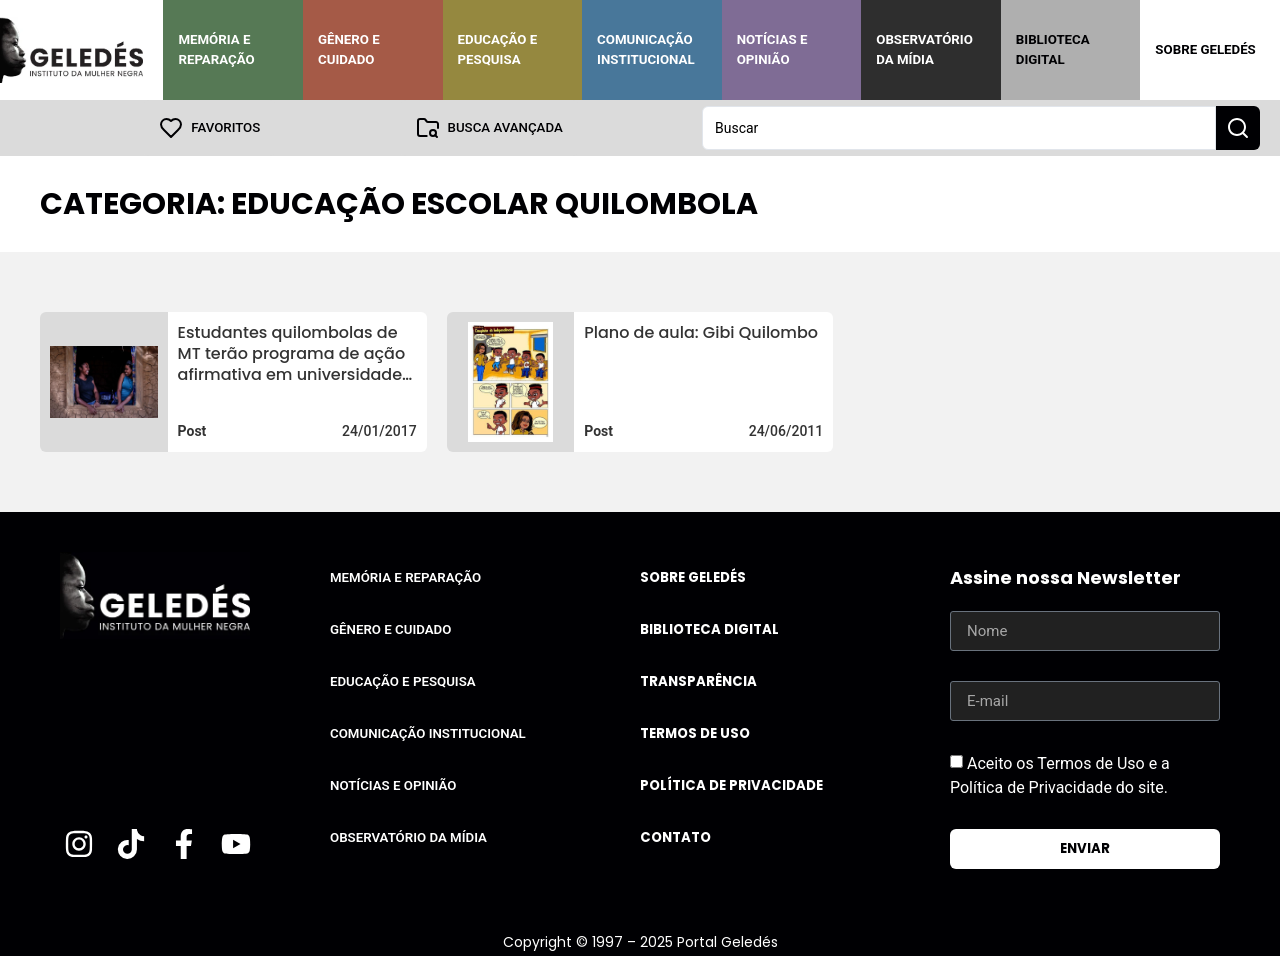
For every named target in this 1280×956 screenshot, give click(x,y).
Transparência (698, 681)
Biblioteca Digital (1053, 49)
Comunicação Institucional (646, 49)
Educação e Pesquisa (498, 49)
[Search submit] (1238, 128)
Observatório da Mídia (924, 49)
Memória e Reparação (216, 49)
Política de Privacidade (731, 785)
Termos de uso (695, 733)
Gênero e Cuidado (349, 49)
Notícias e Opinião (772, 49)
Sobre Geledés (1205, 49)
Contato (675, 837)
